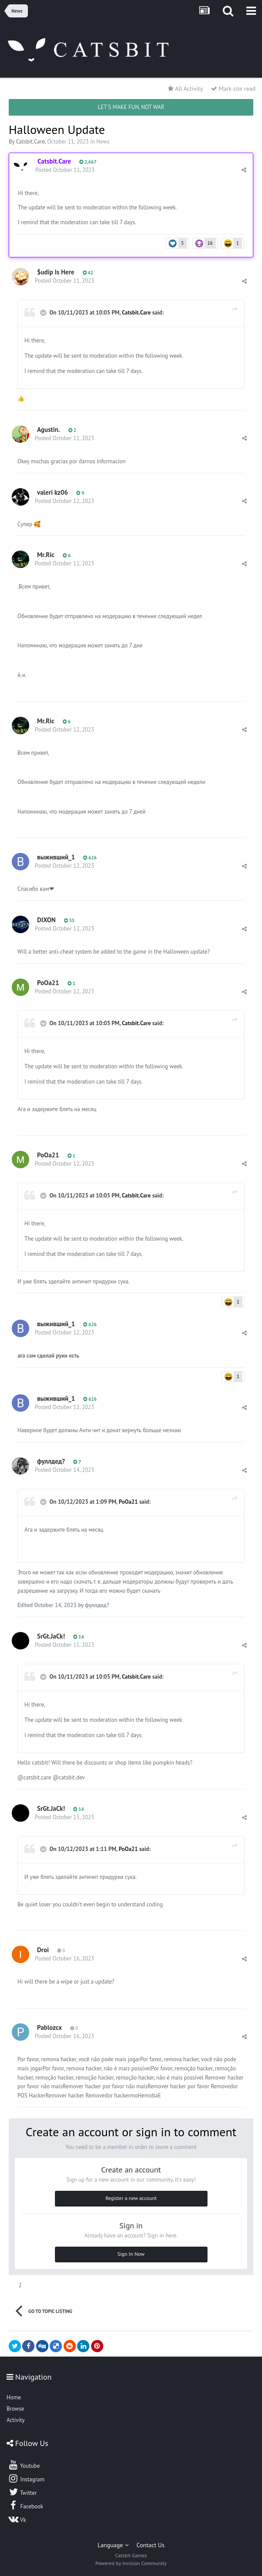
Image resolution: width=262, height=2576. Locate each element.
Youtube (24, 2465)
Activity (15, 2420)
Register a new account (131, 2198)
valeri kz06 (52, 492)
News (102, 141)
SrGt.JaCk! (51, 1636)
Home (14, 2397)
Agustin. (48, 429)
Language (113, 2545)
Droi (43, 1950)
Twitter (22, 2492)
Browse (15, 2408)
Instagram (26, 2478)
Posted (65, 170)
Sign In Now (130, 2254)
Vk (17, 2519)
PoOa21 (48, 982)
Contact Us (150, 2545)
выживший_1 (56, 857)
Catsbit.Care (30, 141)
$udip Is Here (55, 272)
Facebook (25, 2505)
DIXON (46, 920)
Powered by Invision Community (131, 2563)
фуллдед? (51, 1461)
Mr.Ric (45, 555)
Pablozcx (49, 2027)
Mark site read (233, 88)
